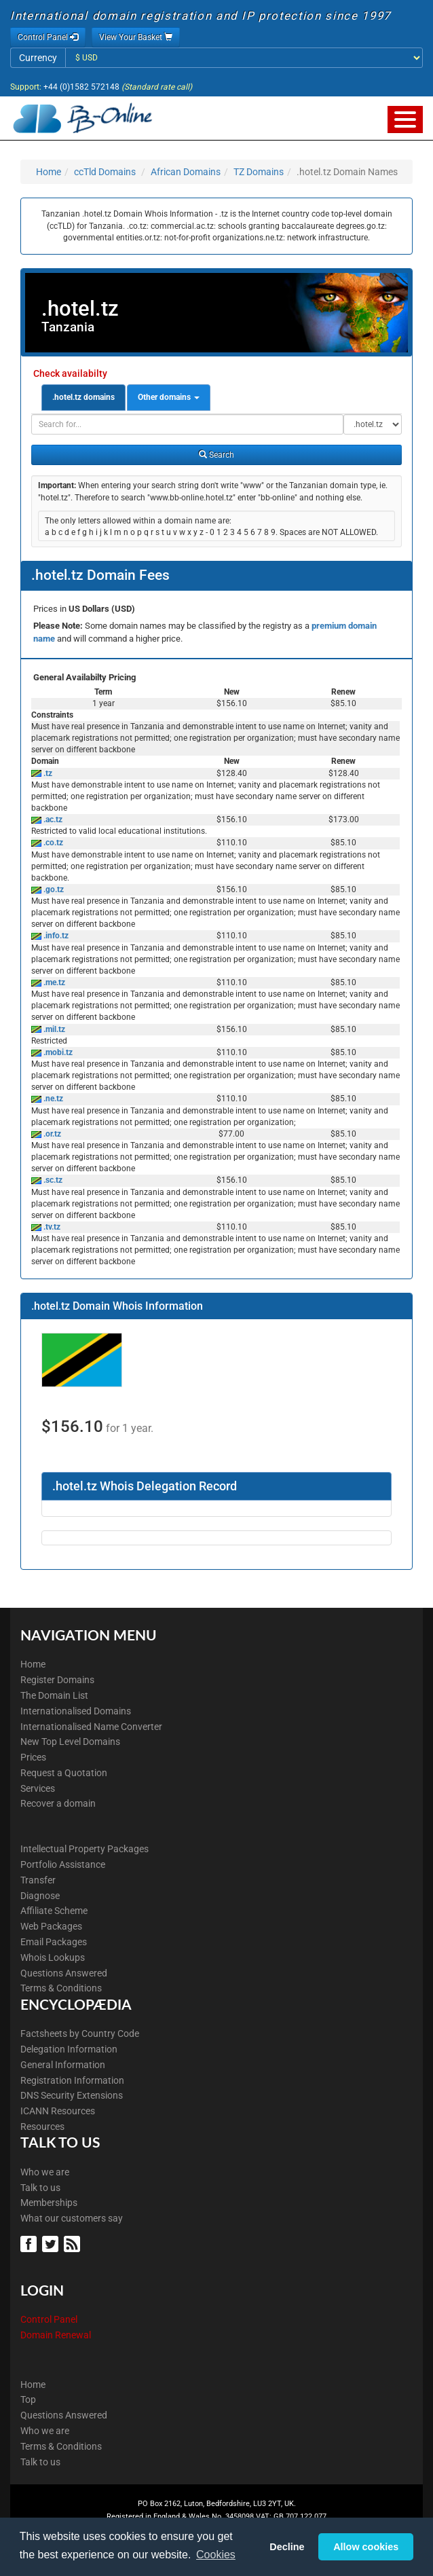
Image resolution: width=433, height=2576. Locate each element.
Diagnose (40, 1895)
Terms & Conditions (61, 1988)
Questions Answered (63, 1973)
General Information (62, 2064)
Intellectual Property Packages (84, 1848)
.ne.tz (52, 1098)
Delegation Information (68, 2049)
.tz (46, 773)
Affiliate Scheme (54, 1910)
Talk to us (40, 2187)
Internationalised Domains (75, 1711)
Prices (33, 1757)
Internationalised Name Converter (91, 1726)
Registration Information (72, 2080)
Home (48, 171)
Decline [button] (286, 2546)
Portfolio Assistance (62, 1864)
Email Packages (53, 1941)
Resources (42, 2126)
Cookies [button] (216, 2554)
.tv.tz (50, 1227)
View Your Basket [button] (135, 37)
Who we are (44, 2172)
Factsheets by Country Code (79, 2033)
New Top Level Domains (70, 1741)
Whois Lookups (52, 1957)
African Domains (186, 171)
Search (216, 455)
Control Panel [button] (48, 37)
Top (28, 2399)
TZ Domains (258, 171)
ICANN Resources (57, 2110)
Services (37, 1788)
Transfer (38, 1880)
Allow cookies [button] (365, 2546)
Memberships (48, 2202)
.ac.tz (51, 819)
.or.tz (51, 1134)
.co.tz (52, 842)
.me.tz (53, 982)
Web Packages (51, 1926)
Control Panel (48, 2319)
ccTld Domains (105, 171)
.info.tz (55, 935)
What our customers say (71, 2218)
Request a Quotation (63, 1772)
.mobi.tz (57, 1052)
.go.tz (52, 889)
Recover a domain (58, 1803)
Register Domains (57, 1679)
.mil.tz (53, 1029)
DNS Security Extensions (71, 2095)
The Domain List (54, 1695)
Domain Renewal (55, 2335)
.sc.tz (51, 1180)
